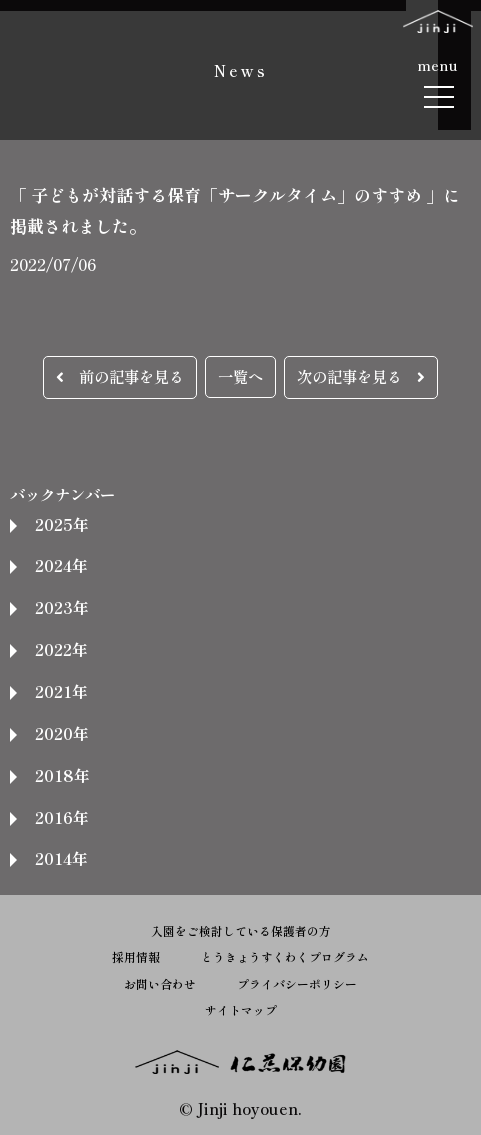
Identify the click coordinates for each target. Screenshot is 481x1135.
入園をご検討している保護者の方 (241, 930)
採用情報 (136, 956)
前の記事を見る (120, 376)
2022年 (61, 649)
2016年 (61, 817)
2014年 (61, 858)
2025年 (61, 524)
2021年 (61, 691)
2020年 (61, 733)
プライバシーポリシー (297, 983)
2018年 (62, 775)
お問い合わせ (160, 983)
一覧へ (240, 376)
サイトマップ (241, 1009)
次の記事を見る (361, 376)
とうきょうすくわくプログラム (285, 956)
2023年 (61, 607)
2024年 (61, 565)
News (241, 70)
